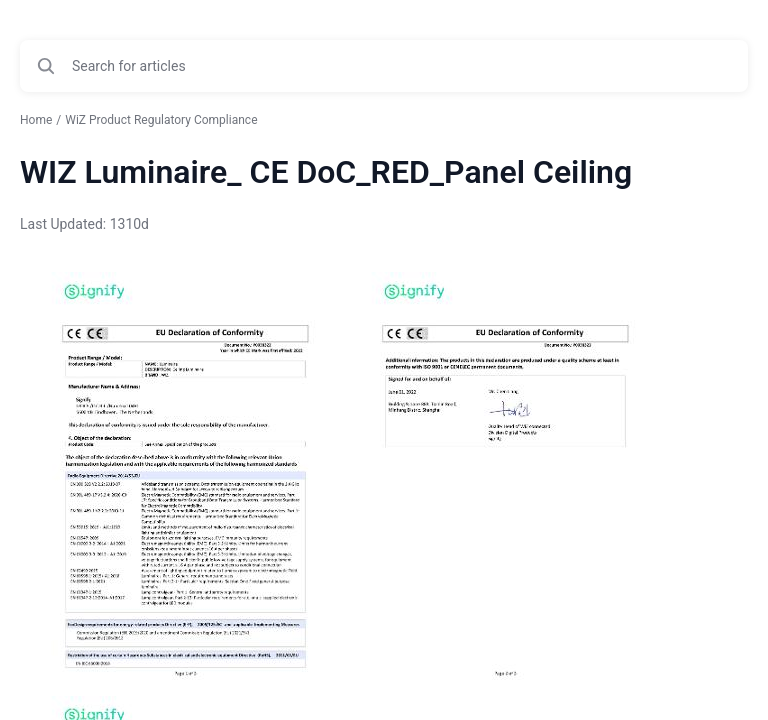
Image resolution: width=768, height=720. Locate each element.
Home (36, 120)
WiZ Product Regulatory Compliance (161, 120)
